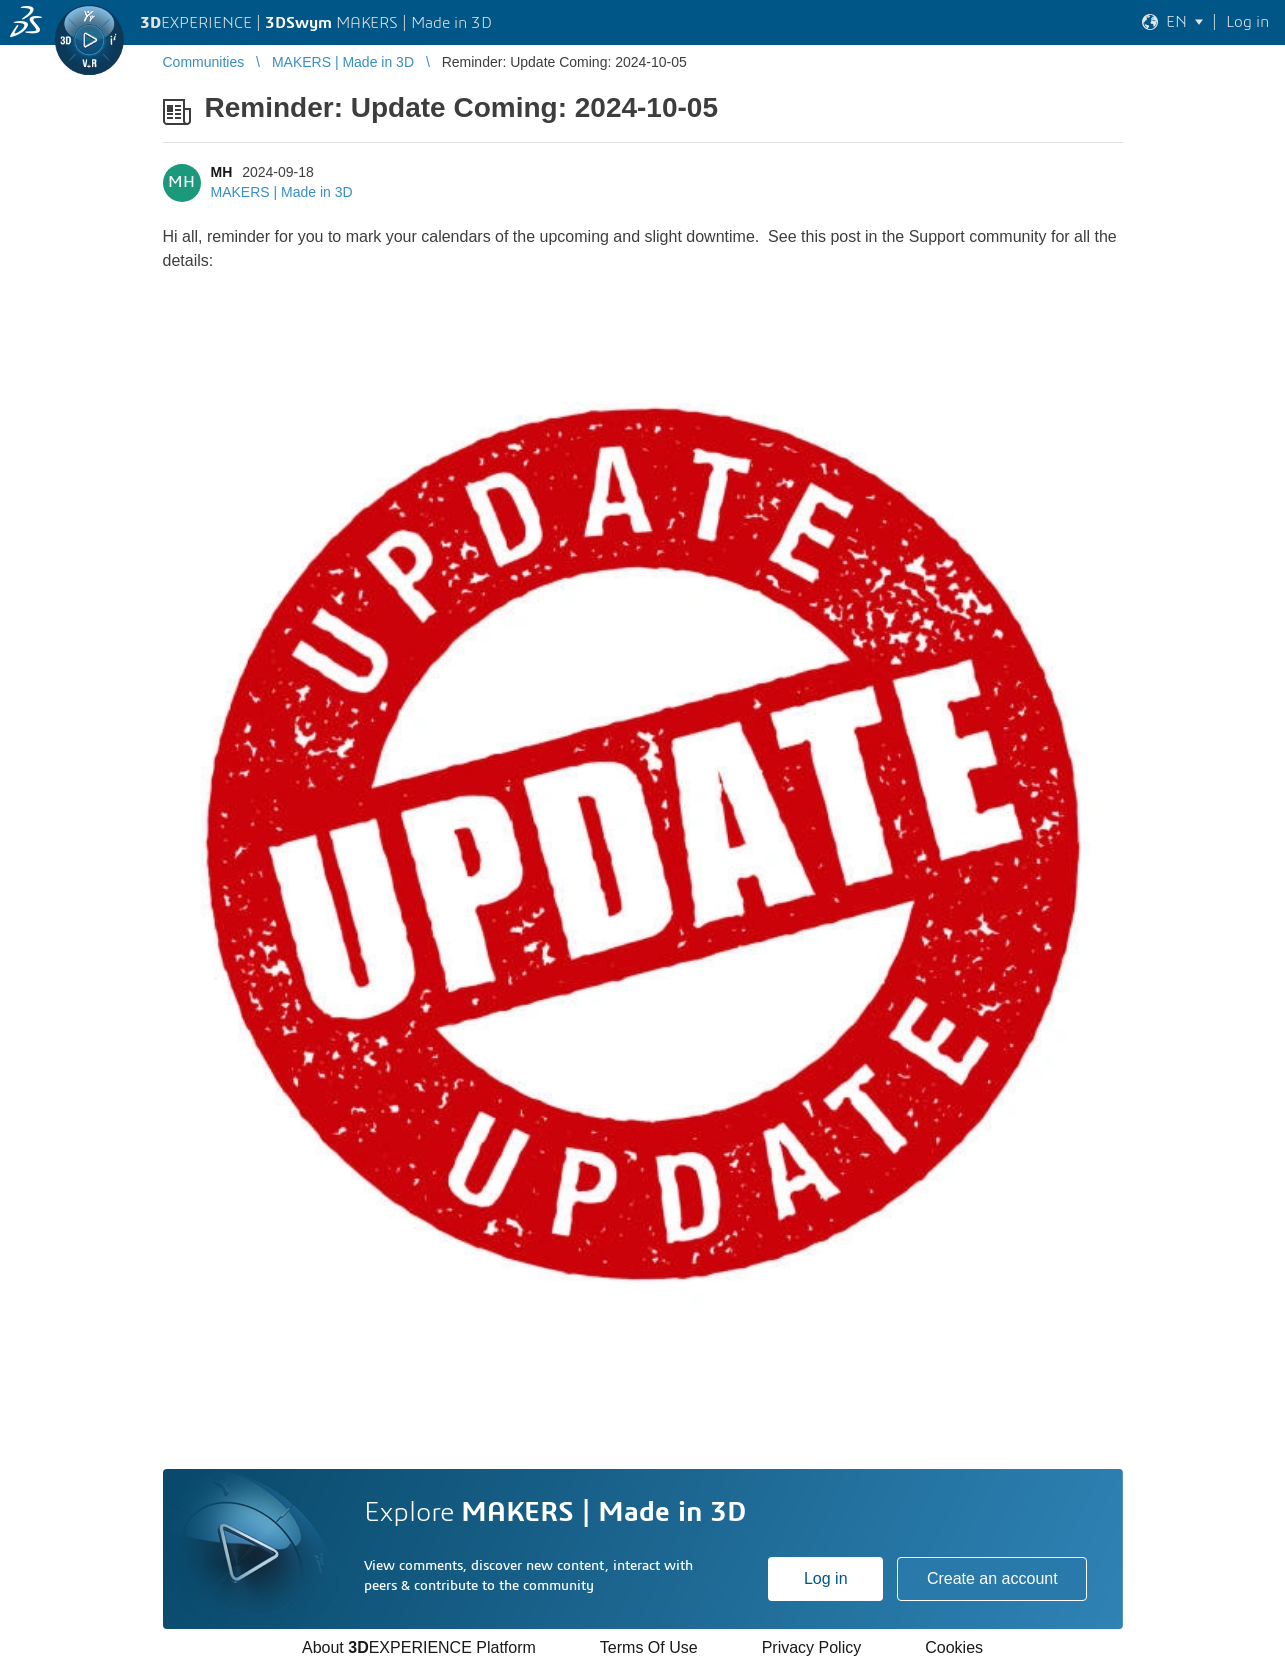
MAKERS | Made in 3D (282, 192)
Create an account (992, 1578)
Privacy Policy (812, 1647)
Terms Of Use (649, 1647)
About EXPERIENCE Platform (419, 1647)
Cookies (954, 1647)
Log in (826, 1578)
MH (222, 172)
